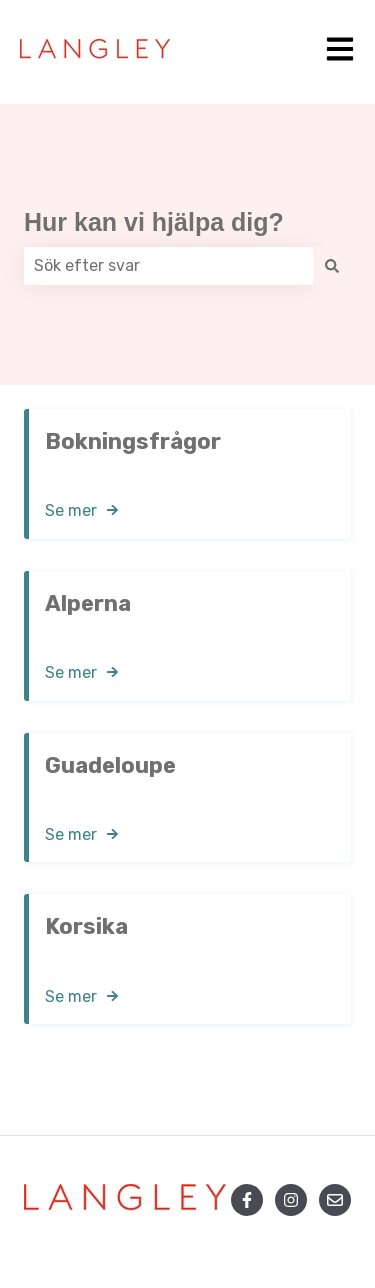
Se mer (71, 510)
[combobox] (168, 266)
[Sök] (332, 266)
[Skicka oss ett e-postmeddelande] (335, 1200)
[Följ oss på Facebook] (247, 1200)
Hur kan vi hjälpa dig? (154, 222)
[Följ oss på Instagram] (291, 1200)
